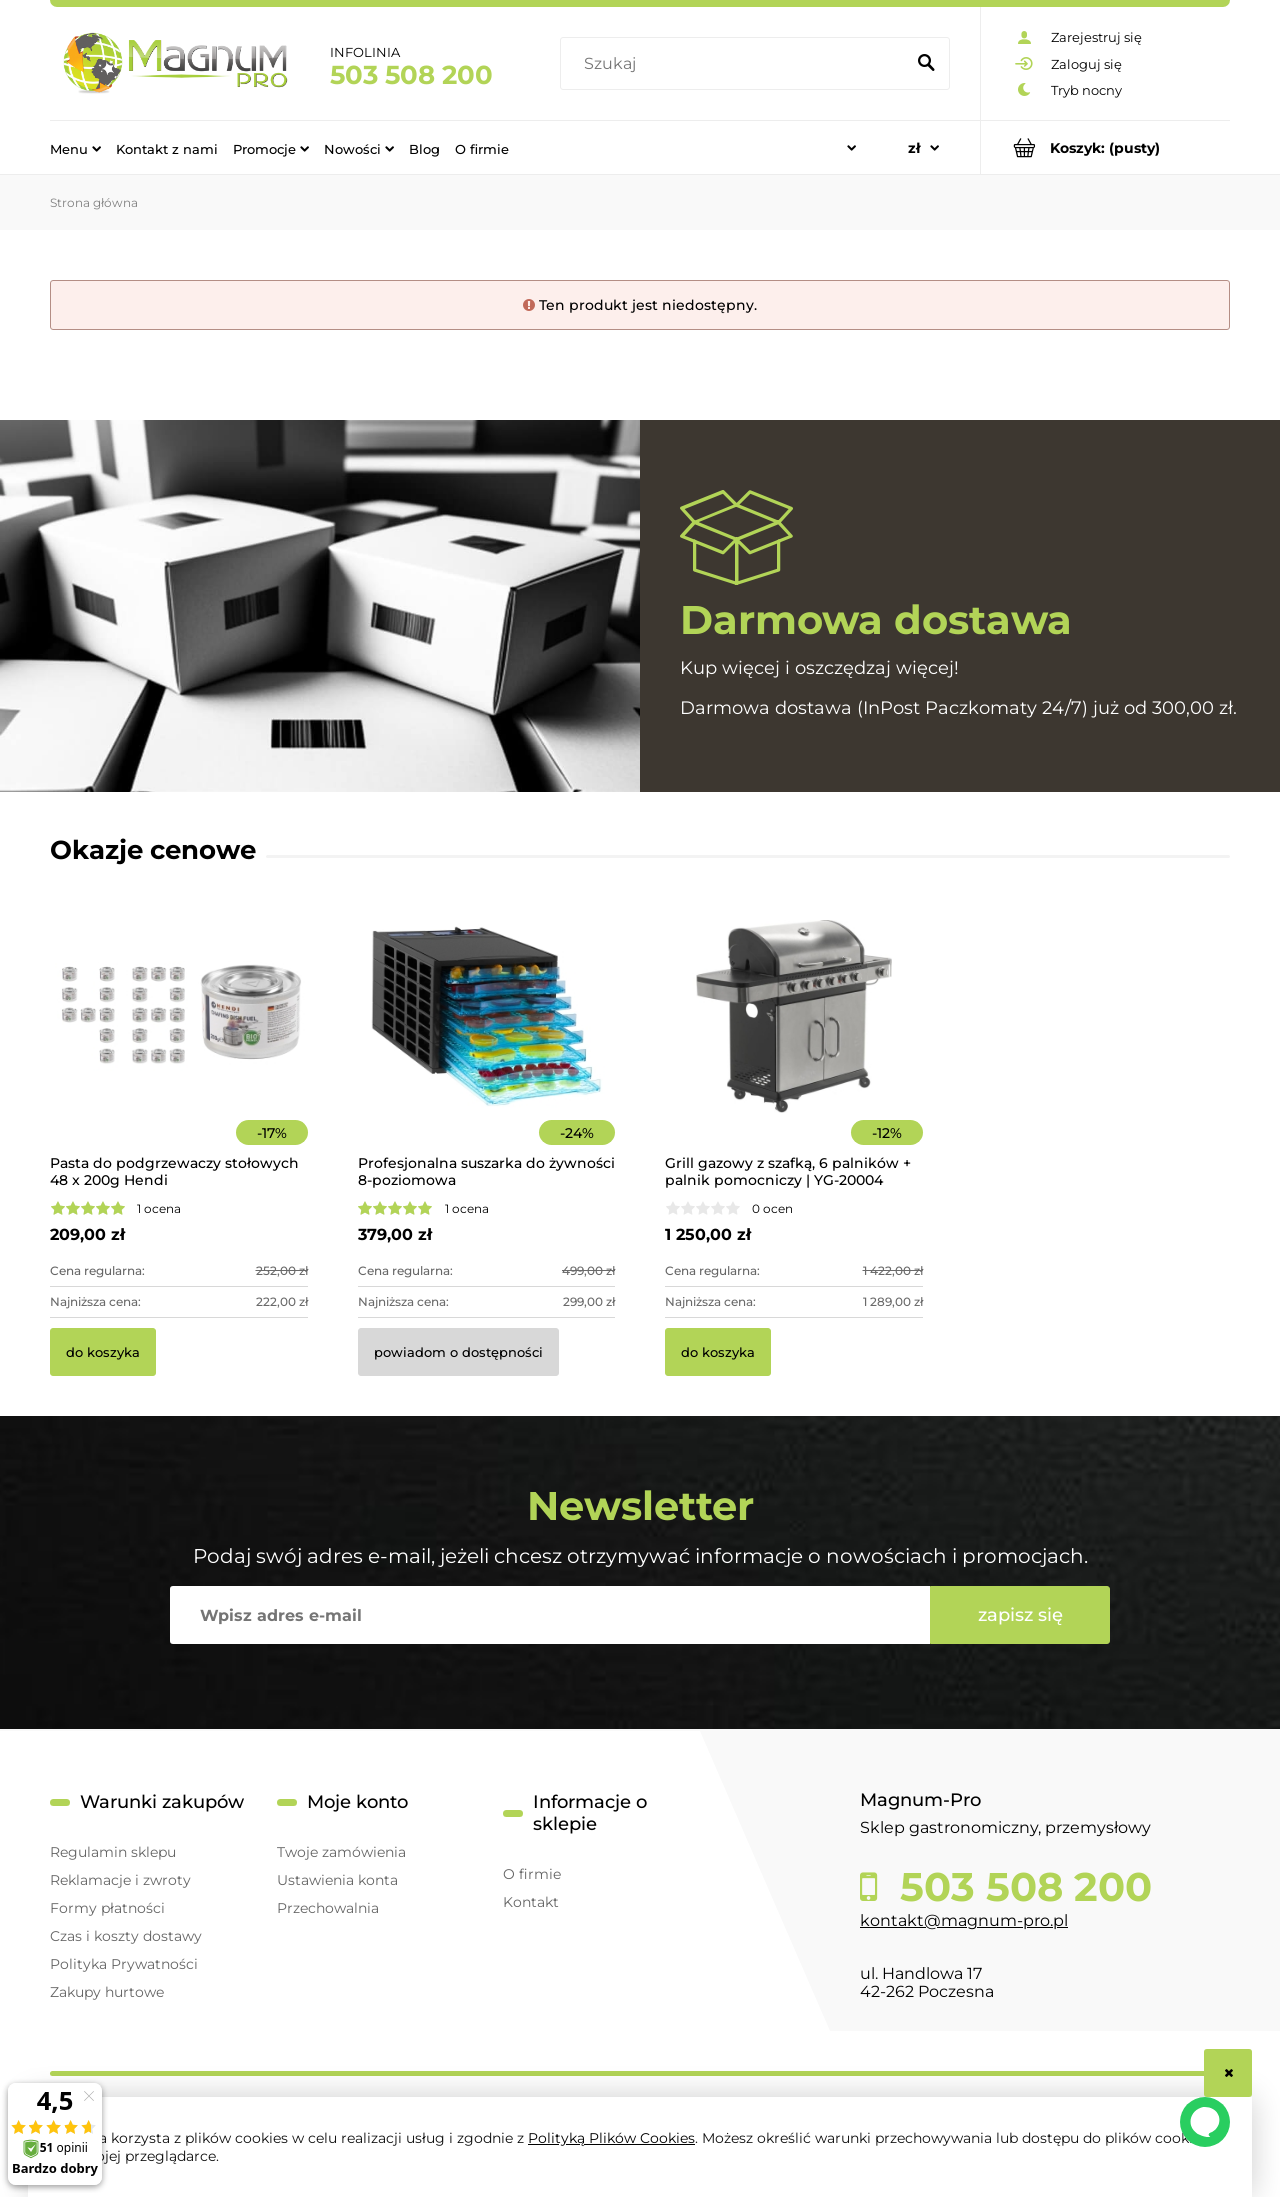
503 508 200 (411, 75)
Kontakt (531, 1902)
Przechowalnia (328, 1908)
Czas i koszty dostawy (126, 1936)
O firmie (532, 1874)
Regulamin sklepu (113, 1852)
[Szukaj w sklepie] (736, 64)
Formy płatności (107, 1908)
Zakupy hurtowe (107, 1992)
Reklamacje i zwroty (120, 1880)
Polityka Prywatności (124, 1964)
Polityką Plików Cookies (611, 2138)
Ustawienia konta (337, 1880)
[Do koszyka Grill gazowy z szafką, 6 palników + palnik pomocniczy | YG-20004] (718, 1352)
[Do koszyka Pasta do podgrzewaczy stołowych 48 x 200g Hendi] (103, 1352)
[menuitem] (75, 148)
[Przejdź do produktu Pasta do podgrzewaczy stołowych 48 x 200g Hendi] (179, 1043)
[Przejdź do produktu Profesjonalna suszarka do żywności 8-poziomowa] (487, 1043)
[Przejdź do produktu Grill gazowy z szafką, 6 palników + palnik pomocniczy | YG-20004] (794, 1043)
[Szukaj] (926, 64)
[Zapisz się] (1020, 1615)
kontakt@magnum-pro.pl (964, 1920)
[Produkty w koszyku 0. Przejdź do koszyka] (1105, 147)
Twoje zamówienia (341, 1852)
